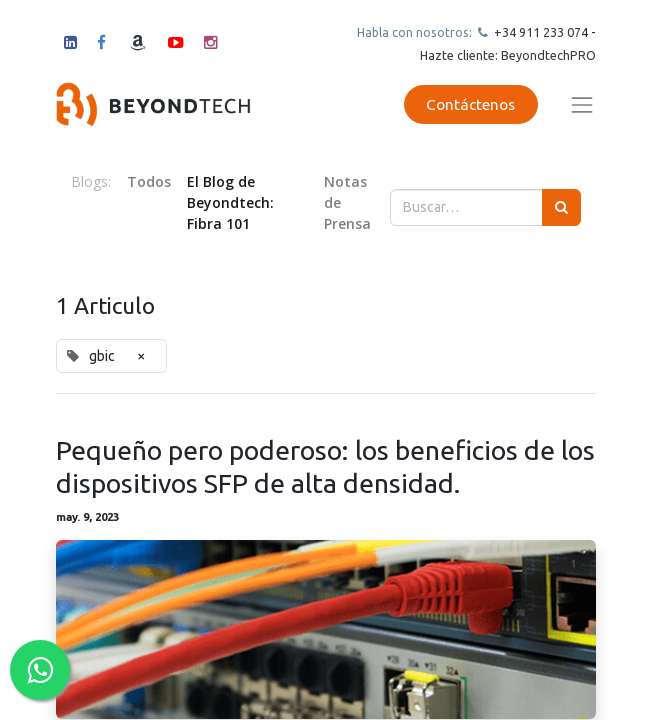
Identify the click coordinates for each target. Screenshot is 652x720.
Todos (149, 181)
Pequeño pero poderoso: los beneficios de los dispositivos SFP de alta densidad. (325, 466)
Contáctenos (470, 104)
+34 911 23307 (536, 32)
